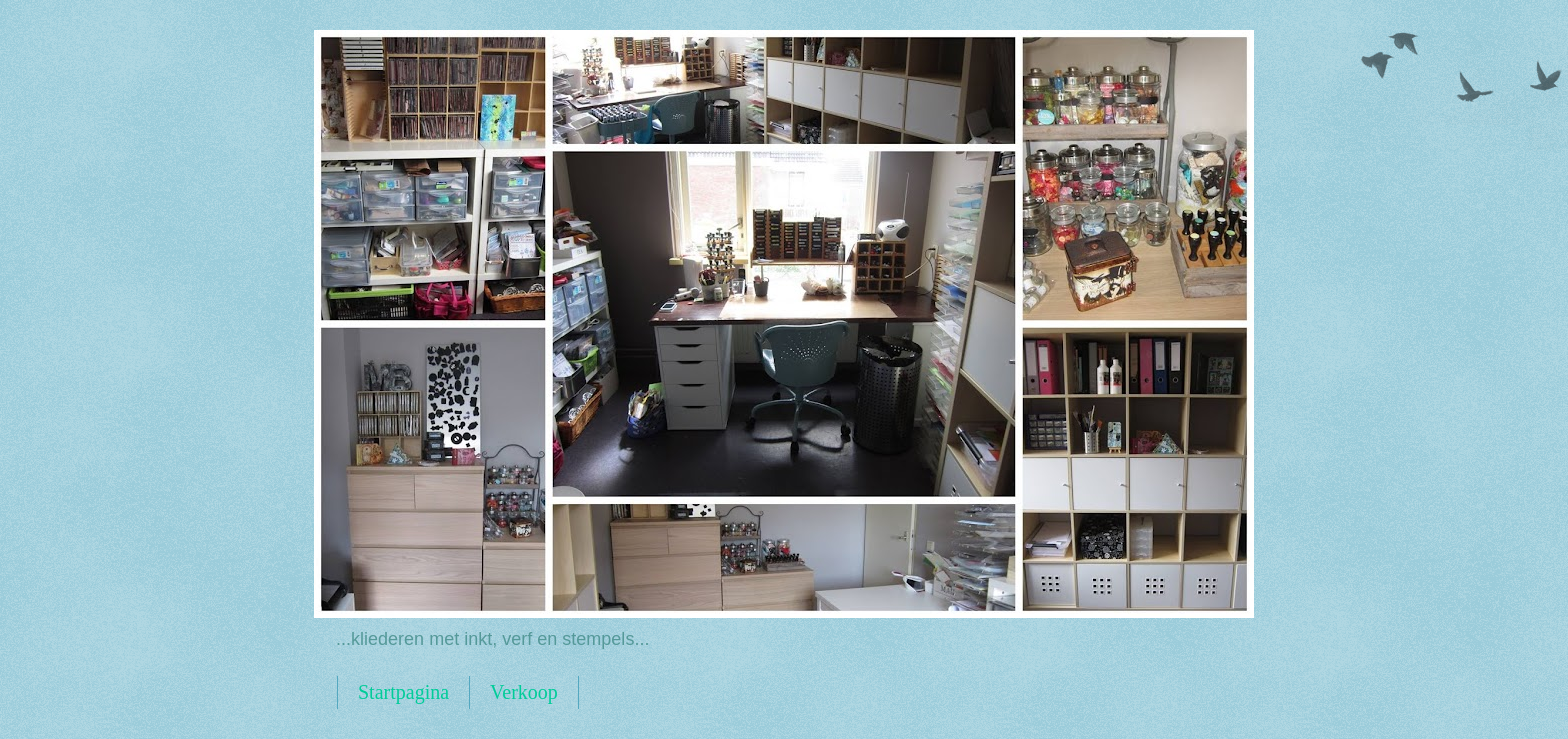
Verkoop (524, 692)
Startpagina (403, 692)
